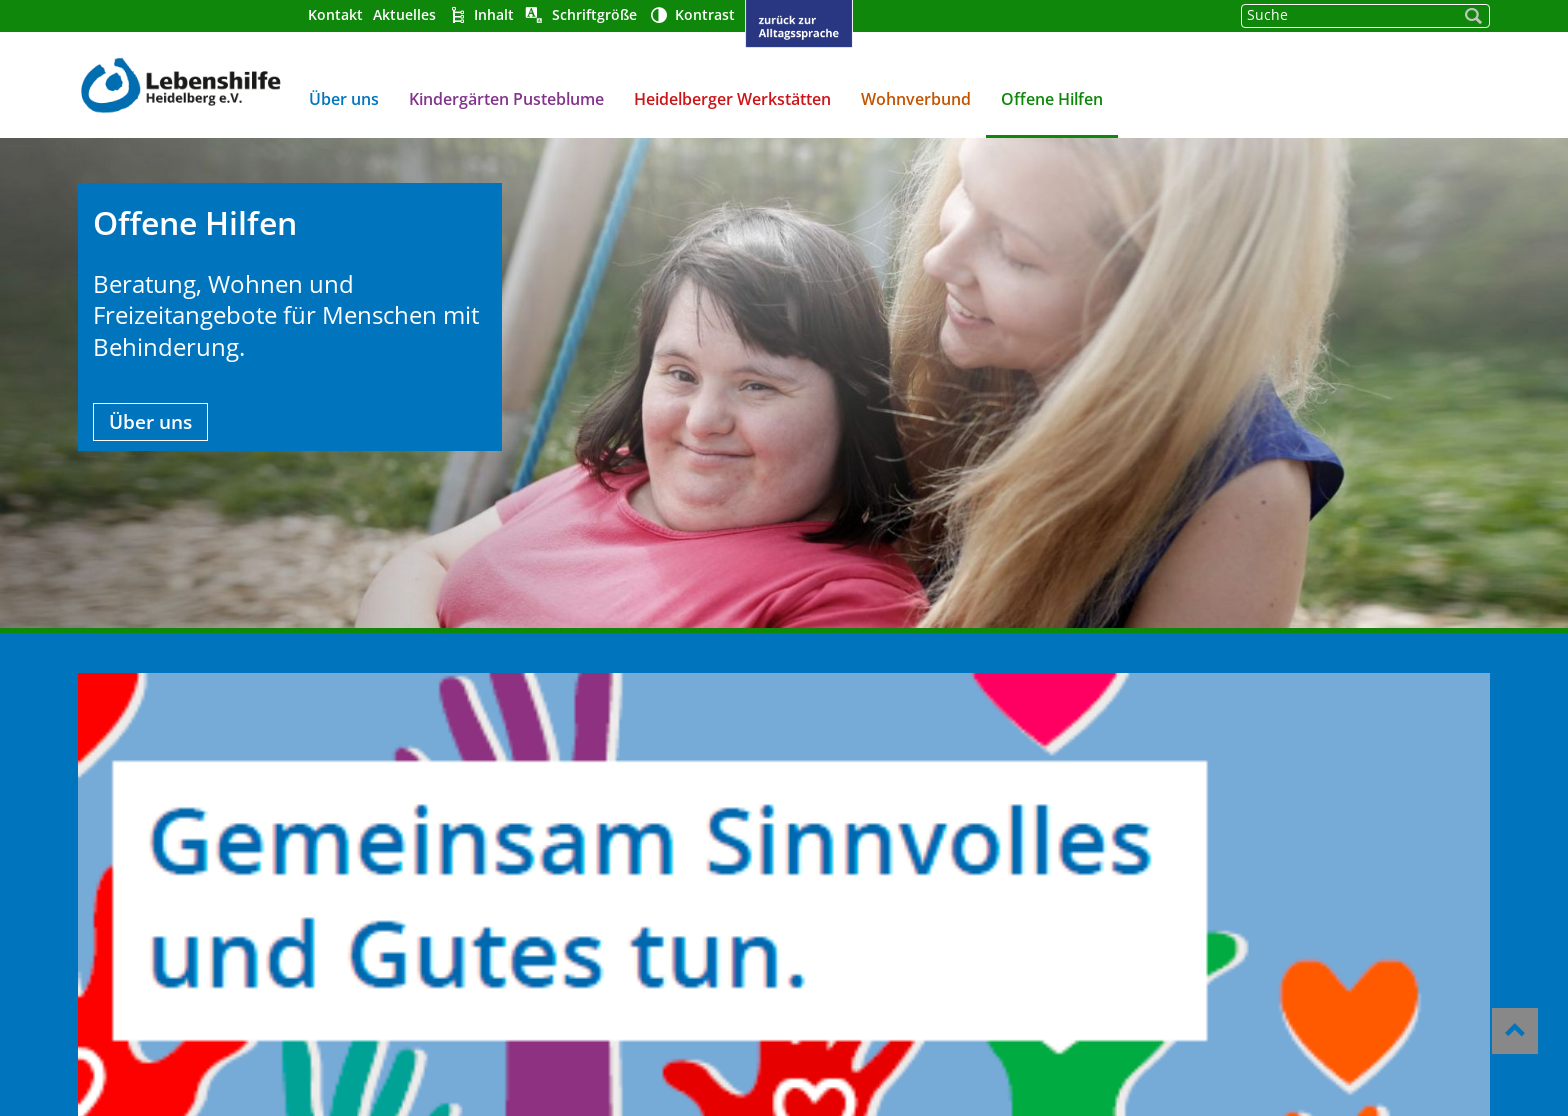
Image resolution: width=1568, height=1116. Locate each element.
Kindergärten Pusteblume (502, 99)
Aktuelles (400, 14)
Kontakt (331, 14)
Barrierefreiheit (851, 793)
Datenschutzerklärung (879, 847)
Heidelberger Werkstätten (728, 99)
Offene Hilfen (1048, 99)
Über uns (340, 99)
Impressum (833, 820)
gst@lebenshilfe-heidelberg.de (1268, 868)
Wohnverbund (912, 99)
